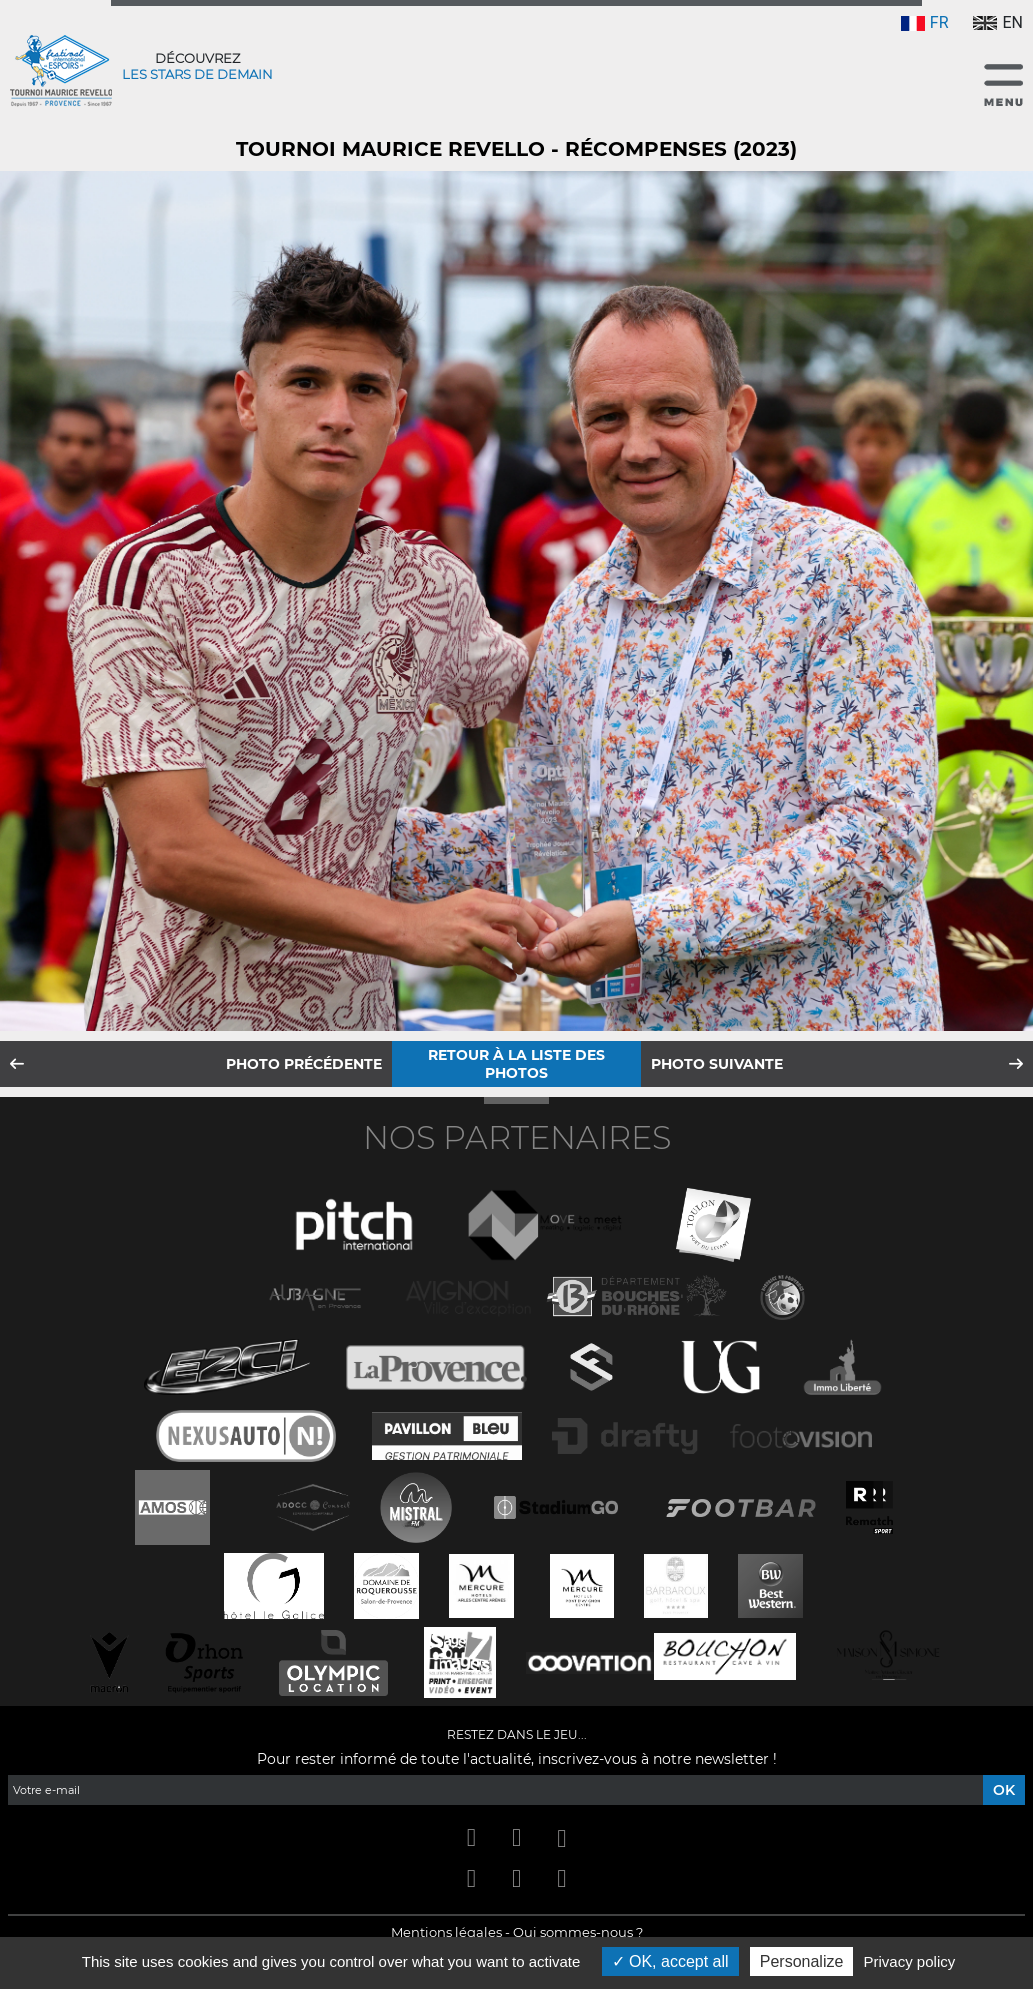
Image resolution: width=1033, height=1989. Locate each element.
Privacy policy (910, 1961)
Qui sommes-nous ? (578, 1932)
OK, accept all (670, 1961)
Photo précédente (304, 1064)
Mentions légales (446, 1932)
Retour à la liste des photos (516, 1064)
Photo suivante (717, 1064)
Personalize (802, 1961)
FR (925, 22)
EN (998, 22)
